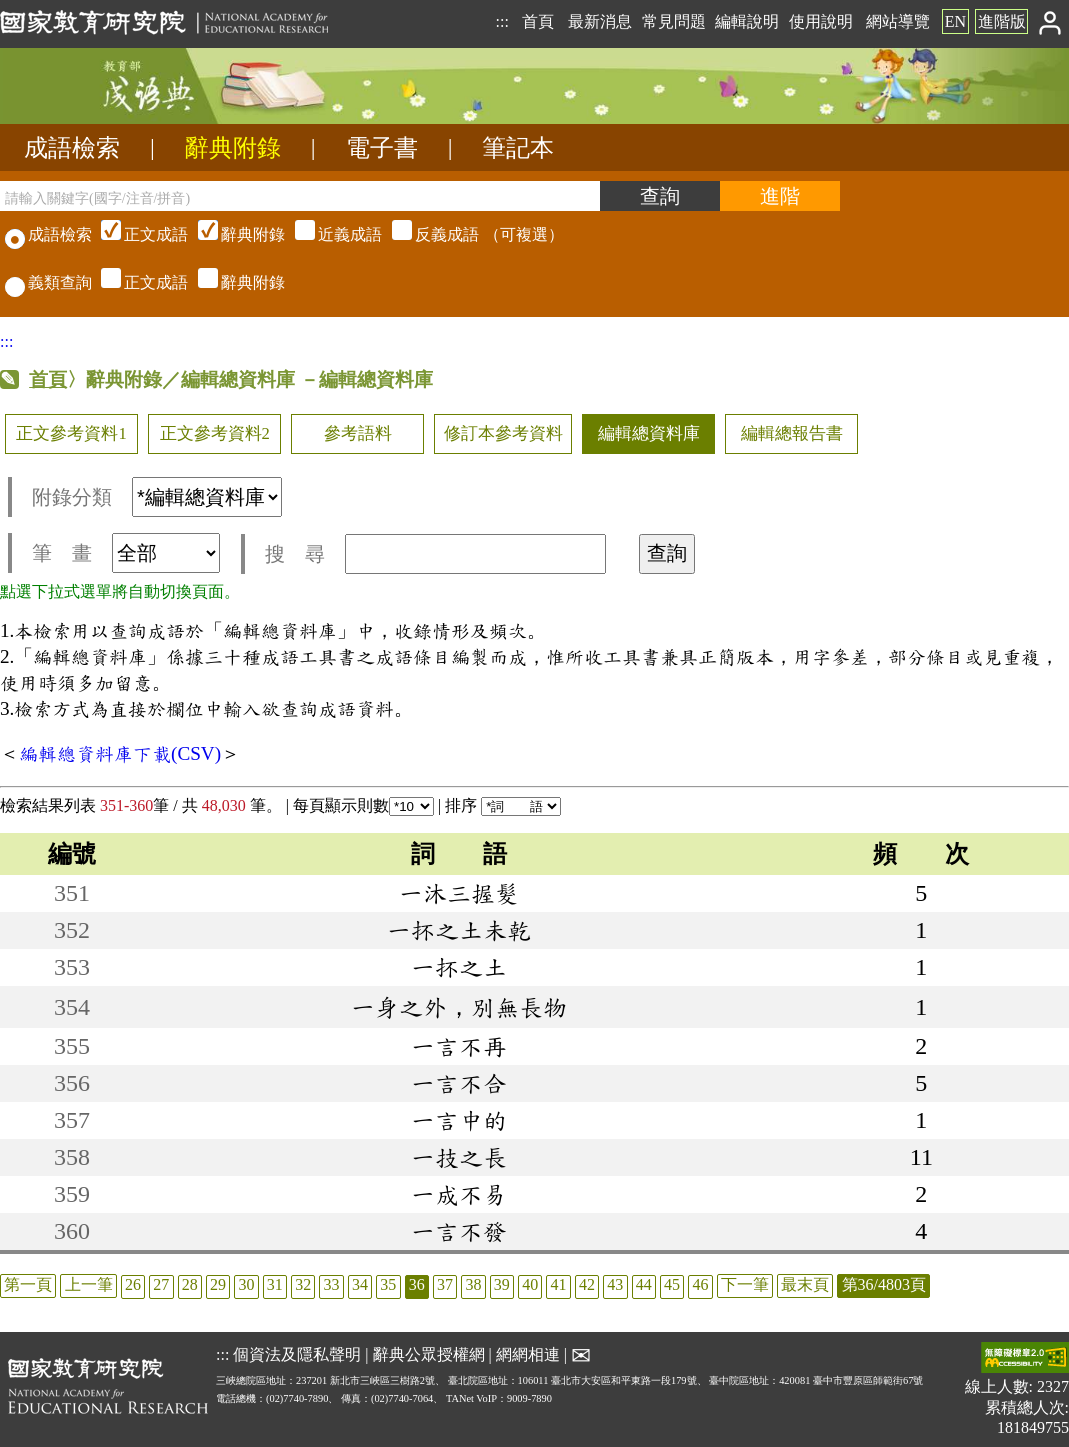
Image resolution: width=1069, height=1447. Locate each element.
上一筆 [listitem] (89, 1284)
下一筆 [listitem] (745, 1284)
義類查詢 (48, 282)
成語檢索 (72, 148)
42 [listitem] (587, 1284)
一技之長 (459, 1157)
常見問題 (674, 21)
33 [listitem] (332, 1284)
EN (955, 21)
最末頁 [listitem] (805, 1284)
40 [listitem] (530, 1284)
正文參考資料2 (215, 433)
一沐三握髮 (459, 893)
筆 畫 (126, 553)
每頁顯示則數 (363, 805)
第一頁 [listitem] (28, 1284)
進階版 (1002, 21)
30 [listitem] (246, 1284)
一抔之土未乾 (459, 930)
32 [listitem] (303, 1284)
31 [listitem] (275, 1284)
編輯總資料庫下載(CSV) (120, 753)
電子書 (382, 148)
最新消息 (600, 21)
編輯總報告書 (792, 433)
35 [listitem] (388, 1284)
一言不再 (459, 1046)
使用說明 (821, 21)
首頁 (538, 21)
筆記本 (518, 148)
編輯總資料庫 (649, 433)
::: (501, 21)
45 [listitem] (672, 1284)
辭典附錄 (233, 148)
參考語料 (358, 433)
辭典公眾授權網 (429, 1353)
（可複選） (330, 234)
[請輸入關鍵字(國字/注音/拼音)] (300, 196)
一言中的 (459, 1120)
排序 (503, 805)
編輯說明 (747, 21)
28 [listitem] (190, 1284)
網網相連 (528, 1353)
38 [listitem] (473, 1284)
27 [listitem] (161, 1284)
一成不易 (459, 1194)
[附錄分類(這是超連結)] (207, 497)
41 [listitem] (559, 1284)
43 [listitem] (615, 1284)
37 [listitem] (445, 1284)
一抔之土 (459, 967)
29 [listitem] (218, 1284)
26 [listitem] (133, 1284)
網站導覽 (898, 21)
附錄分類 (157, 497)
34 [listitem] (360, 1284)
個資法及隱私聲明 (297, 1353)
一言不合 (459, 1083)
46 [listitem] (700, 1284)
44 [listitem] (644, 1284)
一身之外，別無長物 (459, 1007)
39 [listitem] (502, 1284)
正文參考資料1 (71, 433)
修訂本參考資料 (503, 433)
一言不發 (459, 1231)
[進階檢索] (780, 196)
